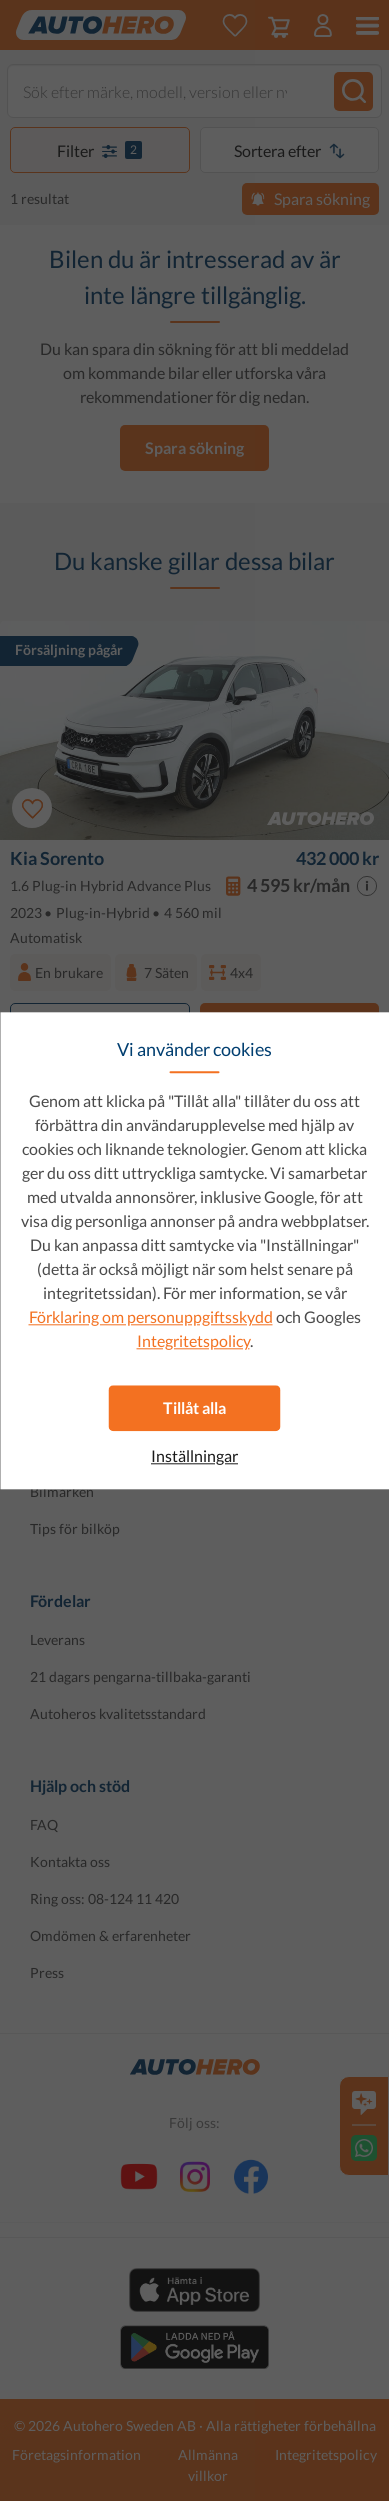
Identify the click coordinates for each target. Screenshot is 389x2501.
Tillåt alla (194, 1407)
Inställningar (194, 1456)
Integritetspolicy (193, 1340)
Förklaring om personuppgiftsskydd (151, 1316)
